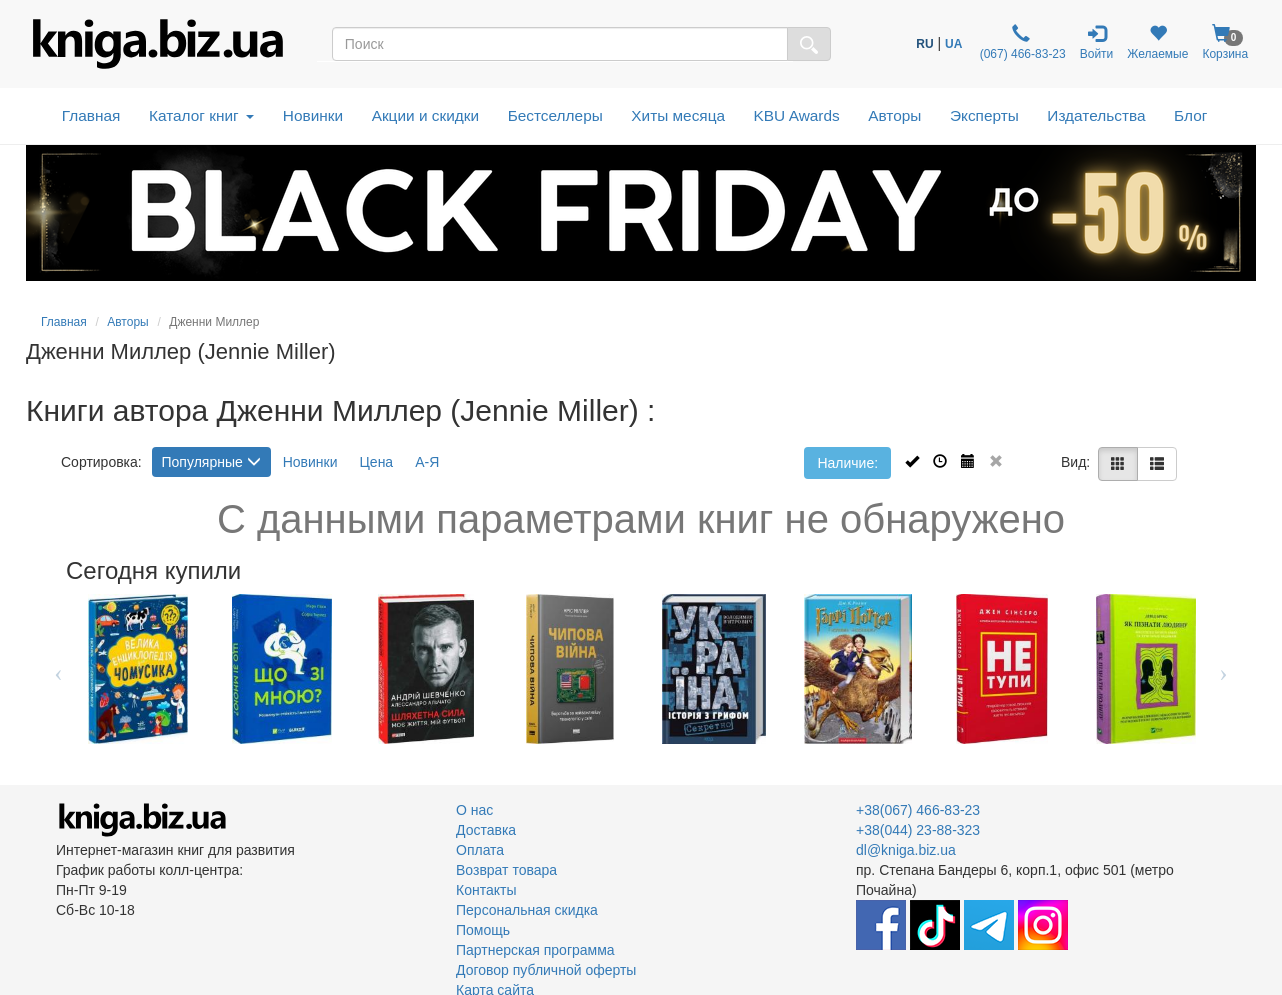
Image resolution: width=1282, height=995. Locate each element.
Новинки (313, 115)
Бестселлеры (555, 115)
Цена (377, 462)
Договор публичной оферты (546, 970)
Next (1223, 669)
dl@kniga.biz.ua (906, 850)
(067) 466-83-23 (1020, 42)
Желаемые (1157, 42)
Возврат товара (506, 870)
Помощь (483, 930)
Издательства (1096, 115)
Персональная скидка (527, 910)
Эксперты (984, 115)
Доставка (486, 830)
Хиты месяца (678, 115)
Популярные (211, 462)
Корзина (1225, 42)
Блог (1190, 115)
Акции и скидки (426, 115)
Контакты (486, 890)
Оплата (480, 850)
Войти (1097, 42)
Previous (58, 669)
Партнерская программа (535, 950)
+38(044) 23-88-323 (918, 830)
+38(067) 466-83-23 (918, 810)
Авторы (894, 115)
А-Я (427, 462)
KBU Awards (797, 115)
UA (953, 44)
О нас (474, 810)
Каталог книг (201, 115)
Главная (91, 115)
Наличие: (847, 463)
